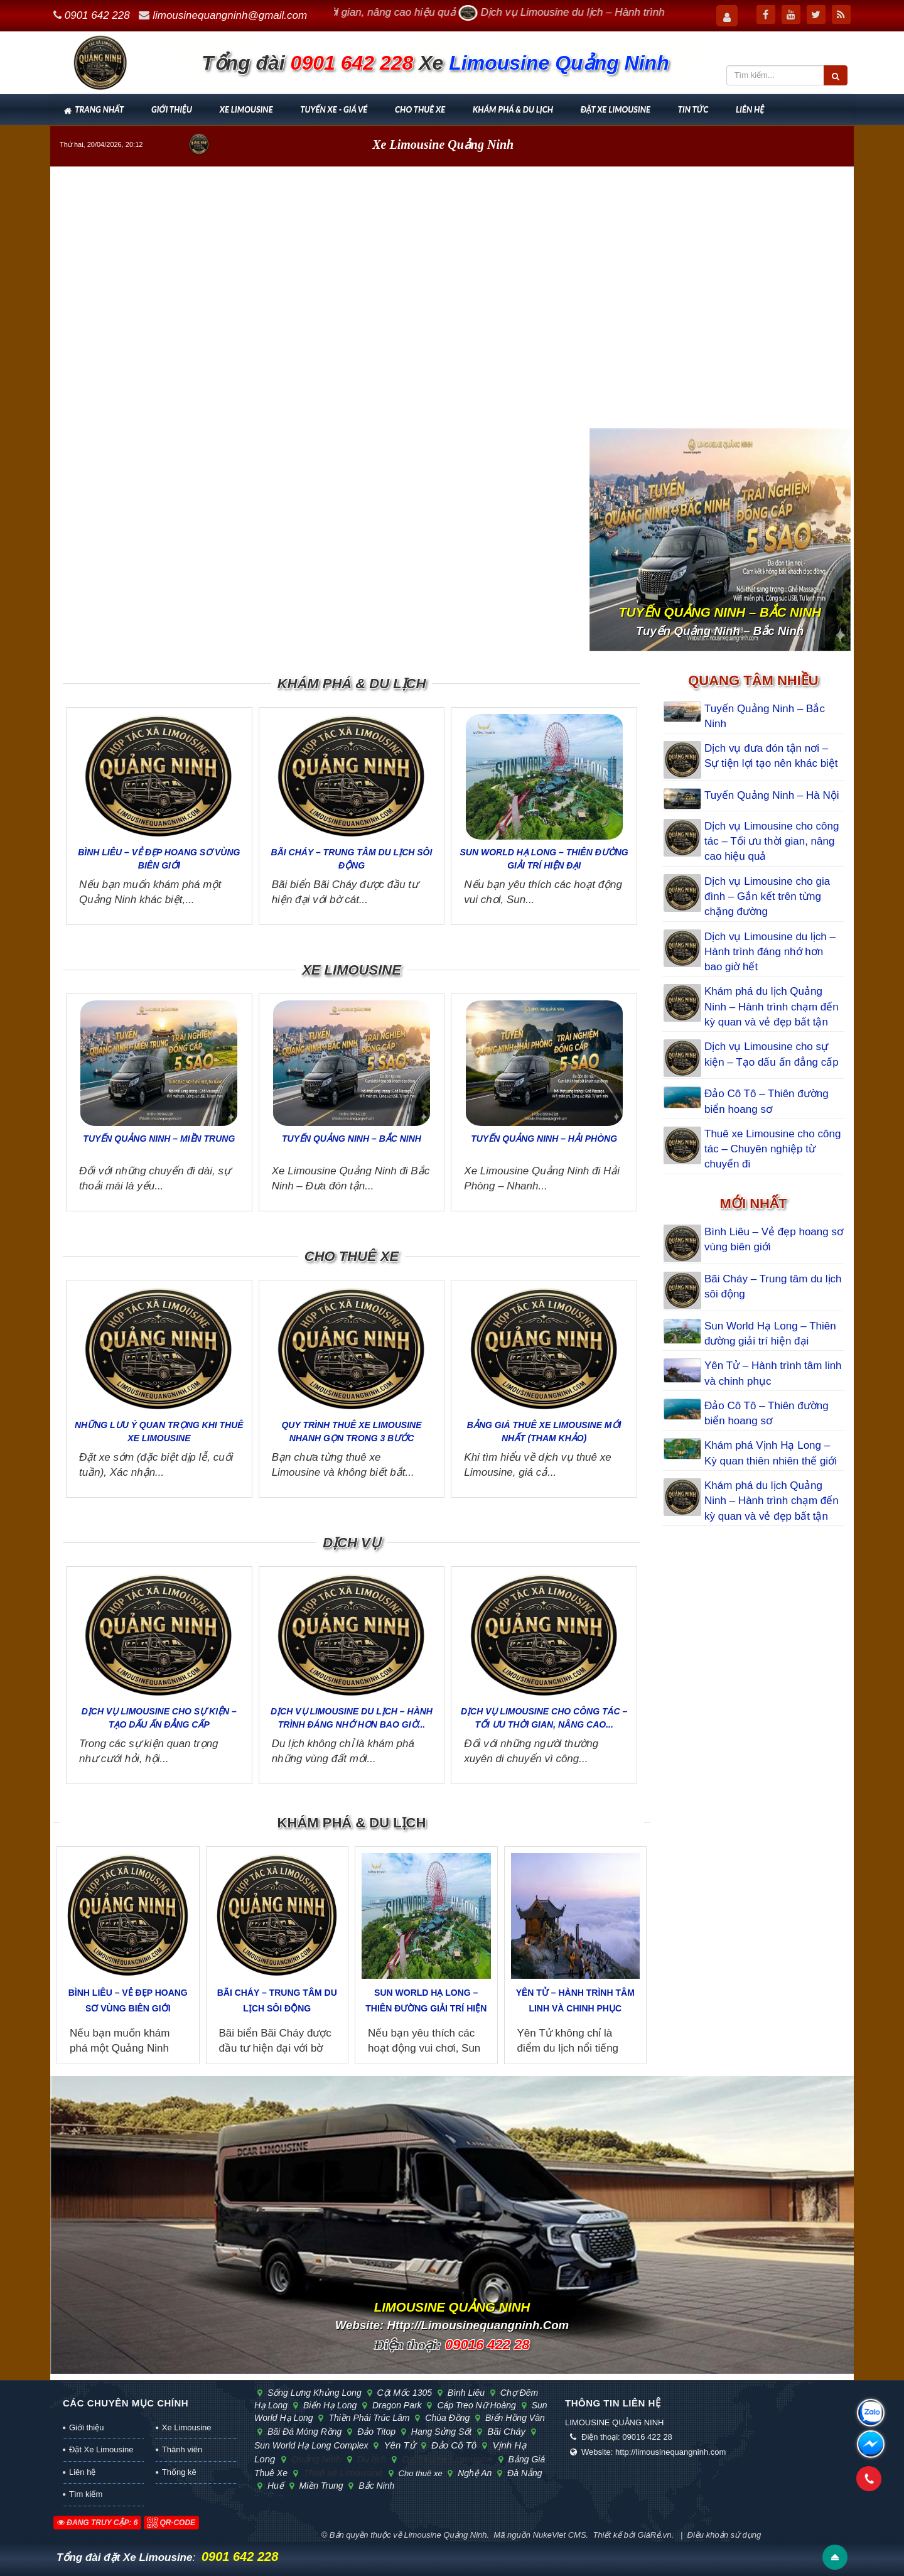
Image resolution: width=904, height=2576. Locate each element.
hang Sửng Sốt (440, 2432)
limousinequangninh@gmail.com (230, 15)
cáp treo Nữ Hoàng (474, 2405)
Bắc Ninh (373, 2486)
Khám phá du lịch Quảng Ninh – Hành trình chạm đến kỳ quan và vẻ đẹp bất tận (771, 1006)
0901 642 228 (97, 15)
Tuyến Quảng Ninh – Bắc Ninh (351, 1139)
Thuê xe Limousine (341, 2472)
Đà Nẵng (522, 2473)
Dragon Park (395, 2405)
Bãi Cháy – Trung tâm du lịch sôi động (352, 858)
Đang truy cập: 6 (97, 2522)
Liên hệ (750, 109)
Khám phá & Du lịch (513, 109)
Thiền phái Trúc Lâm (367, 2418)
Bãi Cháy (505, 2431)
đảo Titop (375, 2432)
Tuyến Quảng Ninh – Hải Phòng (544, 1139)
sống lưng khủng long (313, 2393)
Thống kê (179, 2472)
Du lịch (370, 2459)
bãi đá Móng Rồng (303, 2432)
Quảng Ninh (315, 2459)
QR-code (171, 2522)
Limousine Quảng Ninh (445, 2535)
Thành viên (182, 2449)
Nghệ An (473, 2473)
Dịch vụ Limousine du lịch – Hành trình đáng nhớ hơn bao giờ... (352, 1717)
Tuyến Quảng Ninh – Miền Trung (159, 1139)
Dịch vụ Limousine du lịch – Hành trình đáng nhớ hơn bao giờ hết (770, 952)
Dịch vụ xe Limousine (445, 2459)
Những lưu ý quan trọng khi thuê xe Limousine (159, 1431)
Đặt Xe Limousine (615, 109)
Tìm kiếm (85, 2494)
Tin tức (693, 109)
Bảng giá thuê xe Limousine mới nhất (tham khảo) (544, 1431)
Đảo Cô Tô (453, 2445)
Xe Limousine (246, 109)
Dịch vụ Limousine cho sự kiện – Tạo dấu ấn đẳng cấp (159, 1717)
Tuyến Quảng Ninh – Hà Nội (771, 795)
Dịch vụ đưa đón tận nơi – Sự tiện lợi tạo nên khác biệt (771, 755)
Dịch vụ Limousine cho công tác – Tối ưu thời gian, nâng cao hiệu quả (771, 841)
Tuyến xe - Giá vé (333, 109)
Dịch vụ (351, 1542)
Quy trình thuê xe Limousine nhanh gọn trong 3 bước (351, 1431)
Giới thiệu (171, 109)
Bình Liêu (464, 2393)
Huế (274, 2486)
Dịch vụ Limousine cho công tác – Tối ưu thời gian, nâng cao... (544, 1717)
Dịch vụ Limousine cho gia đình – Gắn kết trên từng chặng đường (767, 896)
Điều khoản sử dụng (724, 2535)
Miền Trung (320, 2486)
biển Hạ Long (328, 2405)
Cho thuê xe (420, 109)
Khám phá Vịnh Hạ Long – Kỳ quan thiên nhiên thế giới (770, 1452)
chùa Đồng (445, 2418)
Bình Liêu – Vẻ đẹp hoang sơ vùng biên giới (159, 858)
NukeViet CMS (559, 2535)
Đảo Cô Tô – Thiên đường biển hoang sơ (766, 1101)
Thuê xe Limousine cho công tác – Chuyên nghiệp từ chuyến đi (772, 1149)
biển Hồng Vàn (512, 2418)
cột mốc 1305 (403, 2393)
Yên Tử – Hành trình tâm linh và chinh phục (575, 2000)
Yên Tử (397, 2445)
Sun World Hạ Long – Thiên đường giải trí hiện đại (544, 858)
